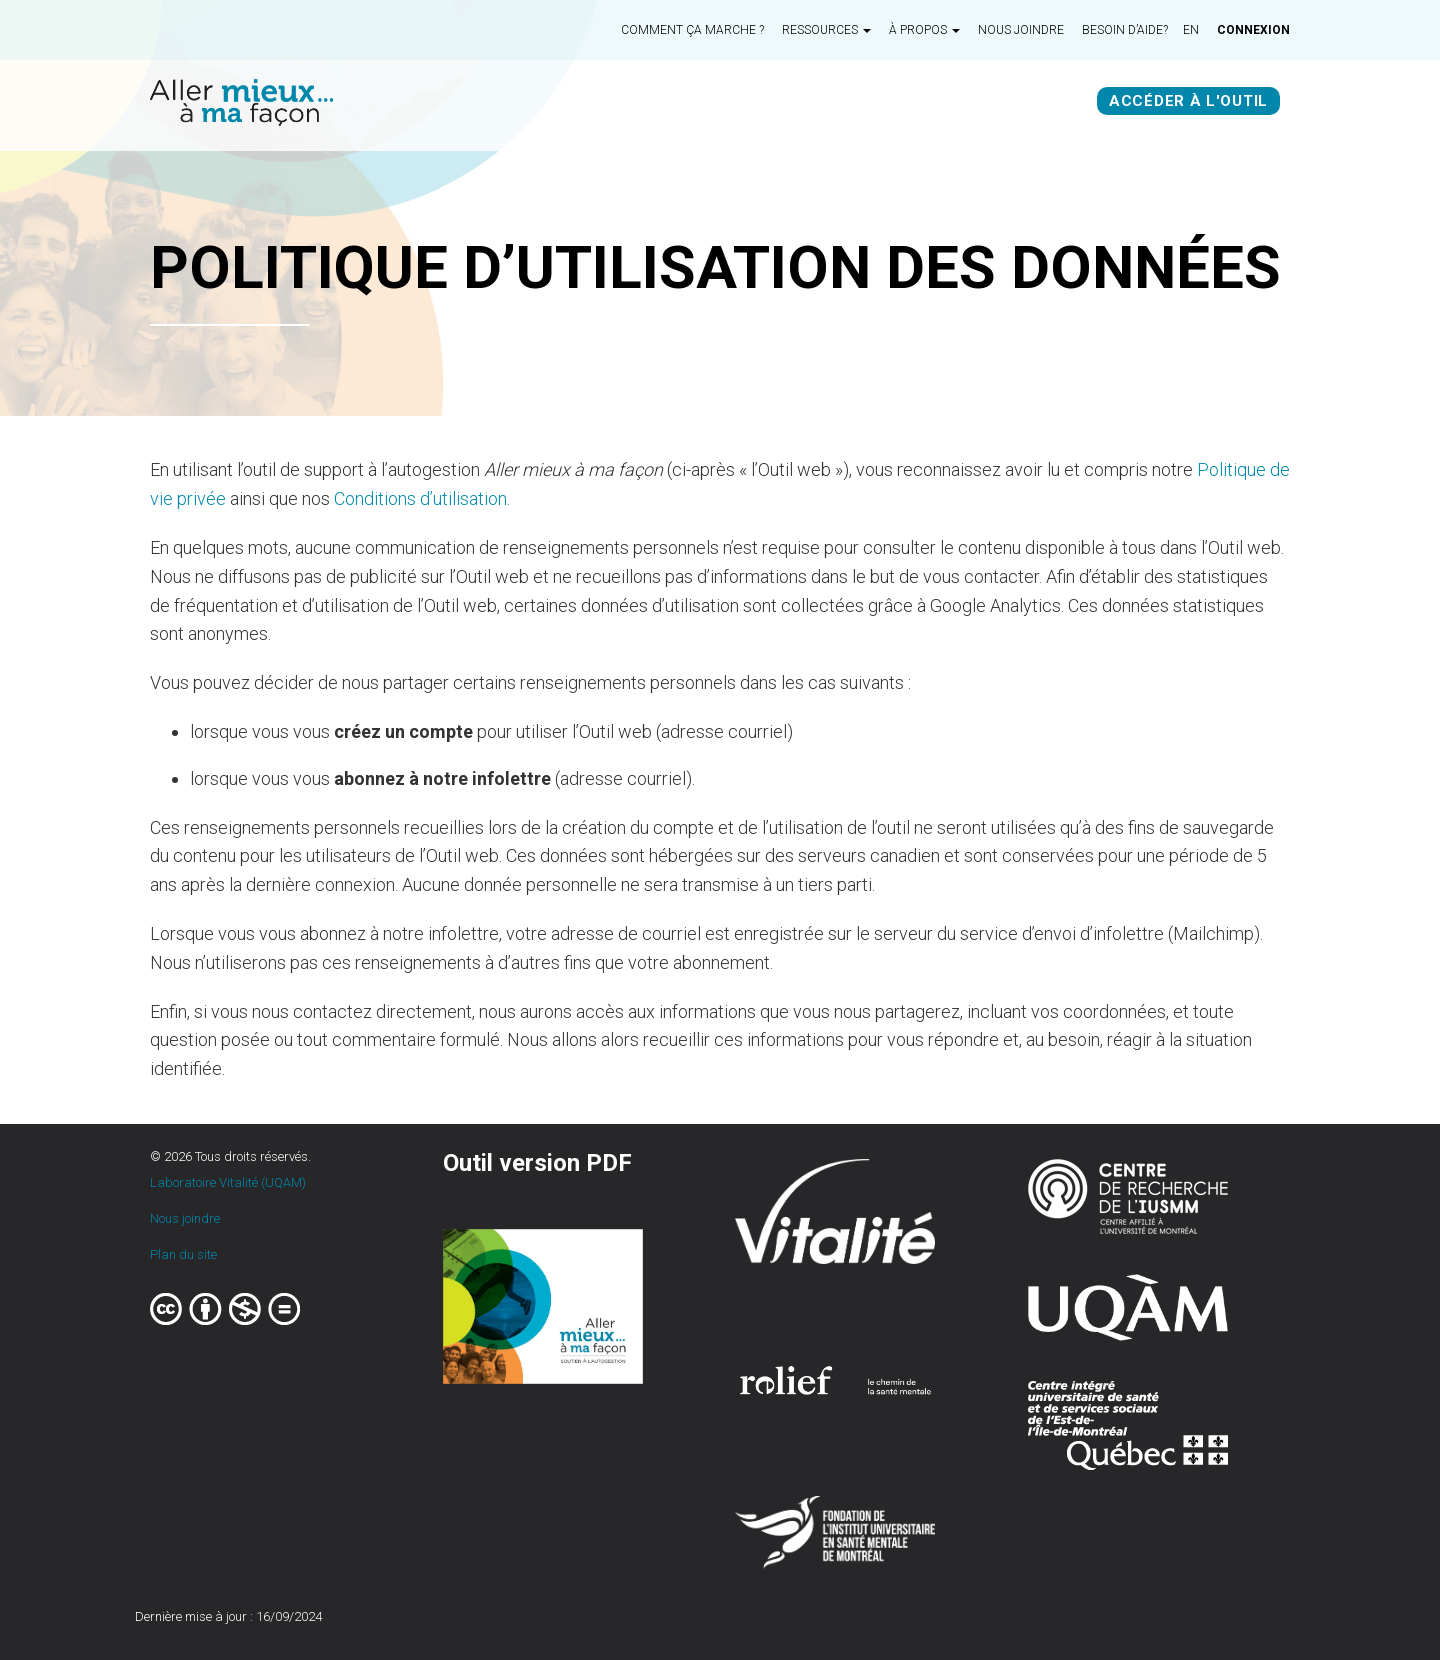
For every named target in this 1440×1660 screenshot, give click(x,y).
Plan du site (183, 1254)
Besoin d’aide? (1125, 30)
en (1191, 30)
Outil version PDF (537, 1163)
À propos (924, 30)
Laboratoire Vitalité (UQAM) (228, 1182)
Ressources (826, 30)
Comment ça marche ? (692, 30)
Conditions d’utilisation (420, 498)
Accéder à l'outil (1188, 101)
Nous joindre (1021, 30)
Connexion (1253, 30)
